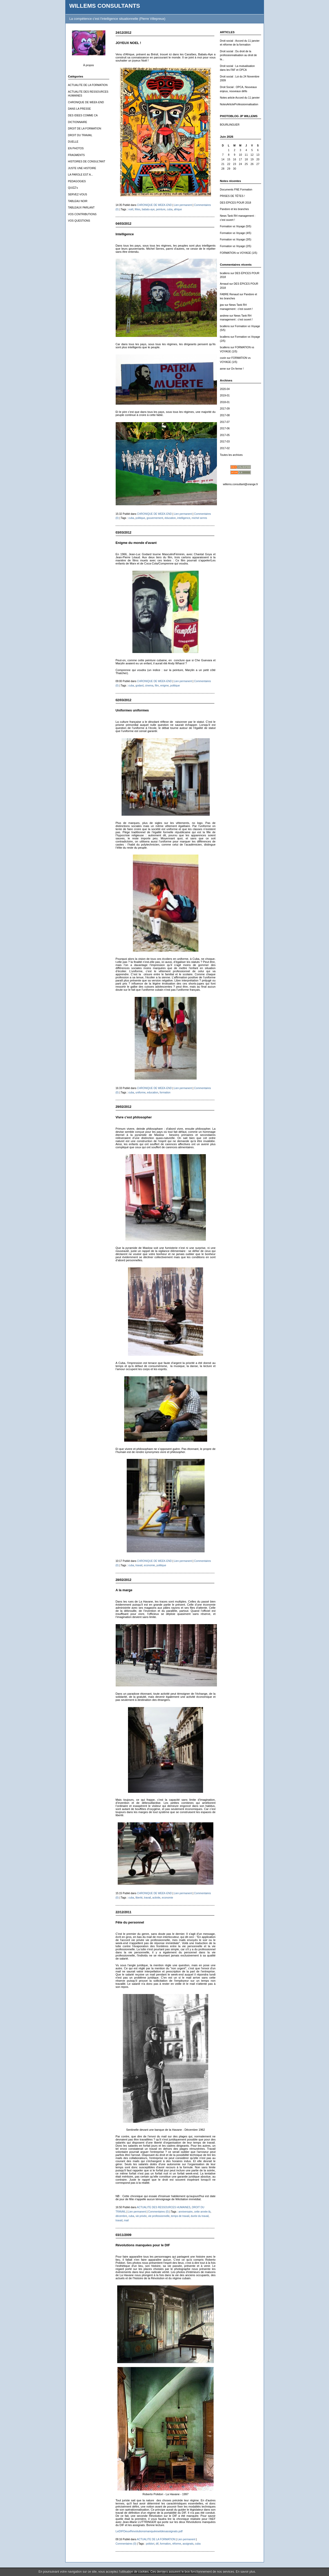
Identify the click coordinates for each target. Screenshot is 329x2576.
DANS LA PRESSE (79, 108)
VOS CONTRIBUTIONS (82, 214)
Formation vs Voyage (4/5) (235, 233)
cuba (169, 209)
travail (138, 1565)
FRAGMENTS (76, 155)
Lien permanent (183, 205)
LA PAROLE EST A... (80, 174)
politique (140, 518)
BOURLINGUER (230, 124)
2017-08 (225, 415)
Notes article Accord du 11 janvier (240, 97)
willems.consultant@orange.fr (240, 484)
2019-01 (225, 395)
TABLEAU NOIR (77, 201)
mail (126, 2220)
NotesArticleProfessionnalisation (239, 104)
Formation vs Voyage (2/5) (235, 246)
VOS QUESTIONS (79, 220)
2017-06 (225, 428)
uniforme (140, 1092)
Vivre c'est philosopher (134, 1117)
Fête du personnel (130, 1922)
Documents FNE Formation (236, 189)
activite (156, 1897)
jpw (222, 304)
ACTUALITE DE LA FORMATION (88, 85)
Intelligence (125, 234)
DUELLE (73, 141)
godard (139, 685)
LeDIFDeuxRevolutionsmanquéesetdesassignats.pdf (149, 2531)
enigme (164, 685)
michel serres (199, 518)
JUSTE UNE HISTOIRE (82, 168)
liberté (138, 1897)
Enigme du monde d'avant (136, 543)
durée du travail (199, 2216)
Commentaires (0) (158, 2211)
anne (223, 368)
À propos (88, 65)
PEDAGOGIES (77, 181)
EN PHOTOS (76, 148)
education (152, 1092)
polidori (150, 2543)
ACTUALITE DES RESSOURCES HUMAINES (163, 2207)
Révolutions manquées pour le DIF (143, 2245)
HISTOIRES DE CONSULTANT (86, 161)
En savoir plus (245, 2571)
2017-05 (225, 435)
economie (149, 1565)
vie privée (141, 2216)
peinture (160, 209)
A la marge (124, 1590)
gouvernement (155, 518)
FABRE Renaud (229, 294)
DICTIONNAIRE (77, 122)
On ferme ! (237, 368)
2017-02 (225, 448)
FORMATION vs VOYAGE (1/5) (238, 252)
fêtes (137, 209)
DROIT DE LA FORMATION (84, 128)
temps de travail (180, 2216)
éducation (170, 518)
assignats (188, 2543)
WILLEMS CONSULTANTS (104, 6)
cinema (149, 685)
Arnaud (224, 283)
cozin (223, 357)
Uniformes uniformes (132, 710)
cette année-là (202, 2211)
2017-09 (225, 408)
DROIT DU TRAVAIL (80, 135)
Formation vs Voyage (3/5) (235, 239)
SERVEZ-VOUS (77, 194)
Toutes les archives (231, 455)
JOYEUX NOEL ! (128, 43)
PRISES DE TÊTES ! (232, 196)
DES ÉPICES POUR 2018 (235, 202)
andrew (224, 315)
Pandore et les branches (234, 209)
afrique (178, 209)
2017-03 (225, 441)
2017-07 (225, 422)
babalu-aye (148, 209)
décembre (121, 2216)
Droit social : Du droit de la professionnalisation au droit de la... (238, 55)
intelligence (183, 518)
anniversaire (186, 2211)
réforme (176, 2543)
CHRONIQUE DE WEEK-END (86, 102)
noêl (131, 209)
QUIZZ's (73, 187)
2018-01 (225, 402)
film (157, 685)
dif (157, 2543)
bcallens (225, 273)
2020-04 (225, 389)
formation (165, 1092)
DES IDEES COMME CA (83, 115)
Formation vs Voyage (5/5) (235, 226)
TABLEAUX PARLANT (81, 207)
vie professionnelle (158, 2216)
